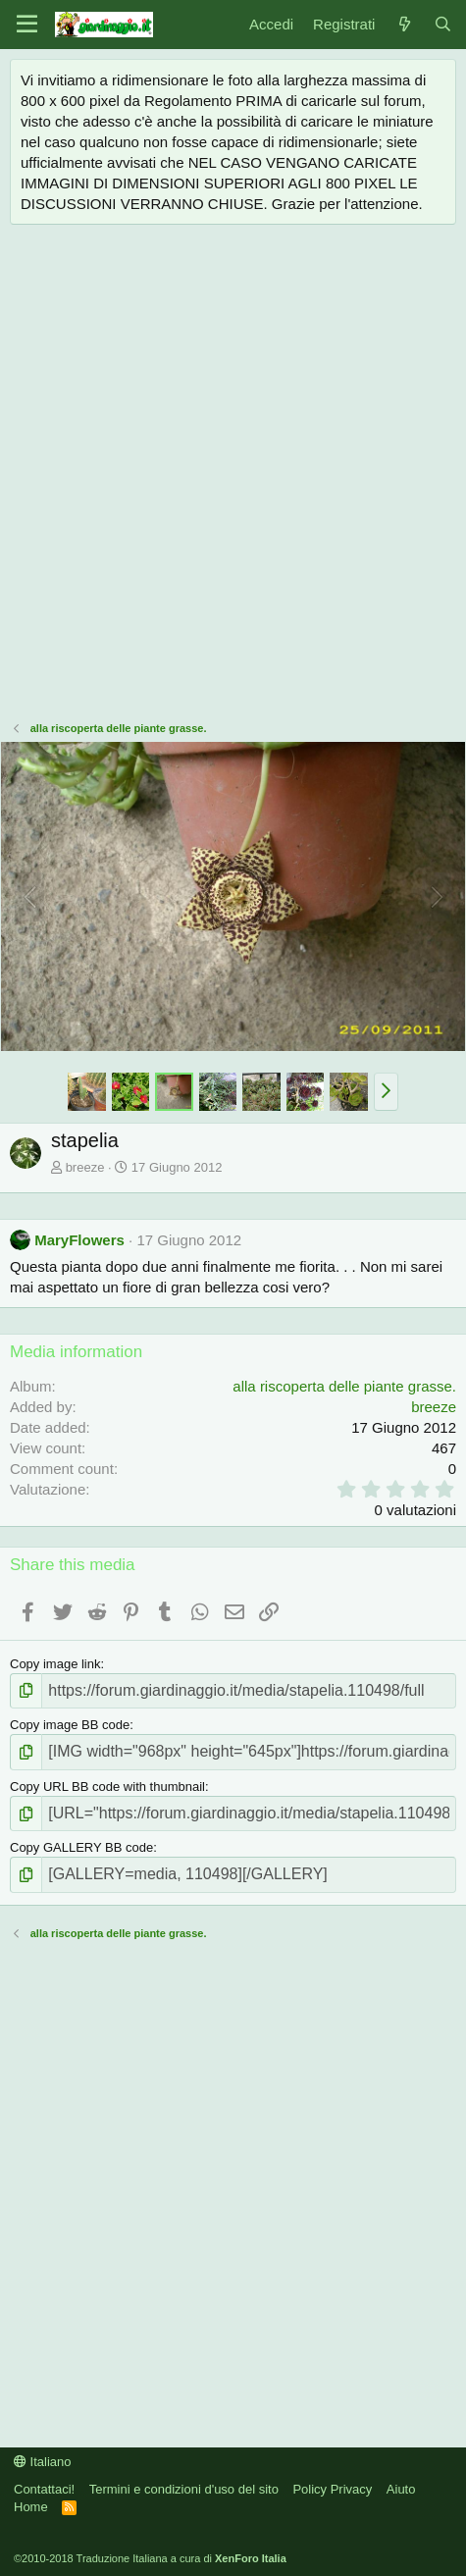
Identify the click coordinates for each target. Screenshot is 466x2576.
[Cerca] (443, 24)
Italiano (43, 2461)
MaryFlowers (79, 1240)
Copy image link (55, 1663)
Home (31, 2506)
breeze (85, 1167)
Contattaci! (44, 2489)
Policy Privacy (332, 2489)
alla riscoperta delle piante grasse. (344, 1386)
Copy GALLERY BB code (81, 1847)
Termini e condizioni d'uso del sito (184, 2489)
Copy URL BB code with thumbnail (107, 1786)
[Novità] (404, 24)
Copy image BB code (69, 1724)
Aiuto (401, 2489)
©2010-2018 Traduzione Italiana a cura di (150, 2558)
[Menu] (27, 24)
